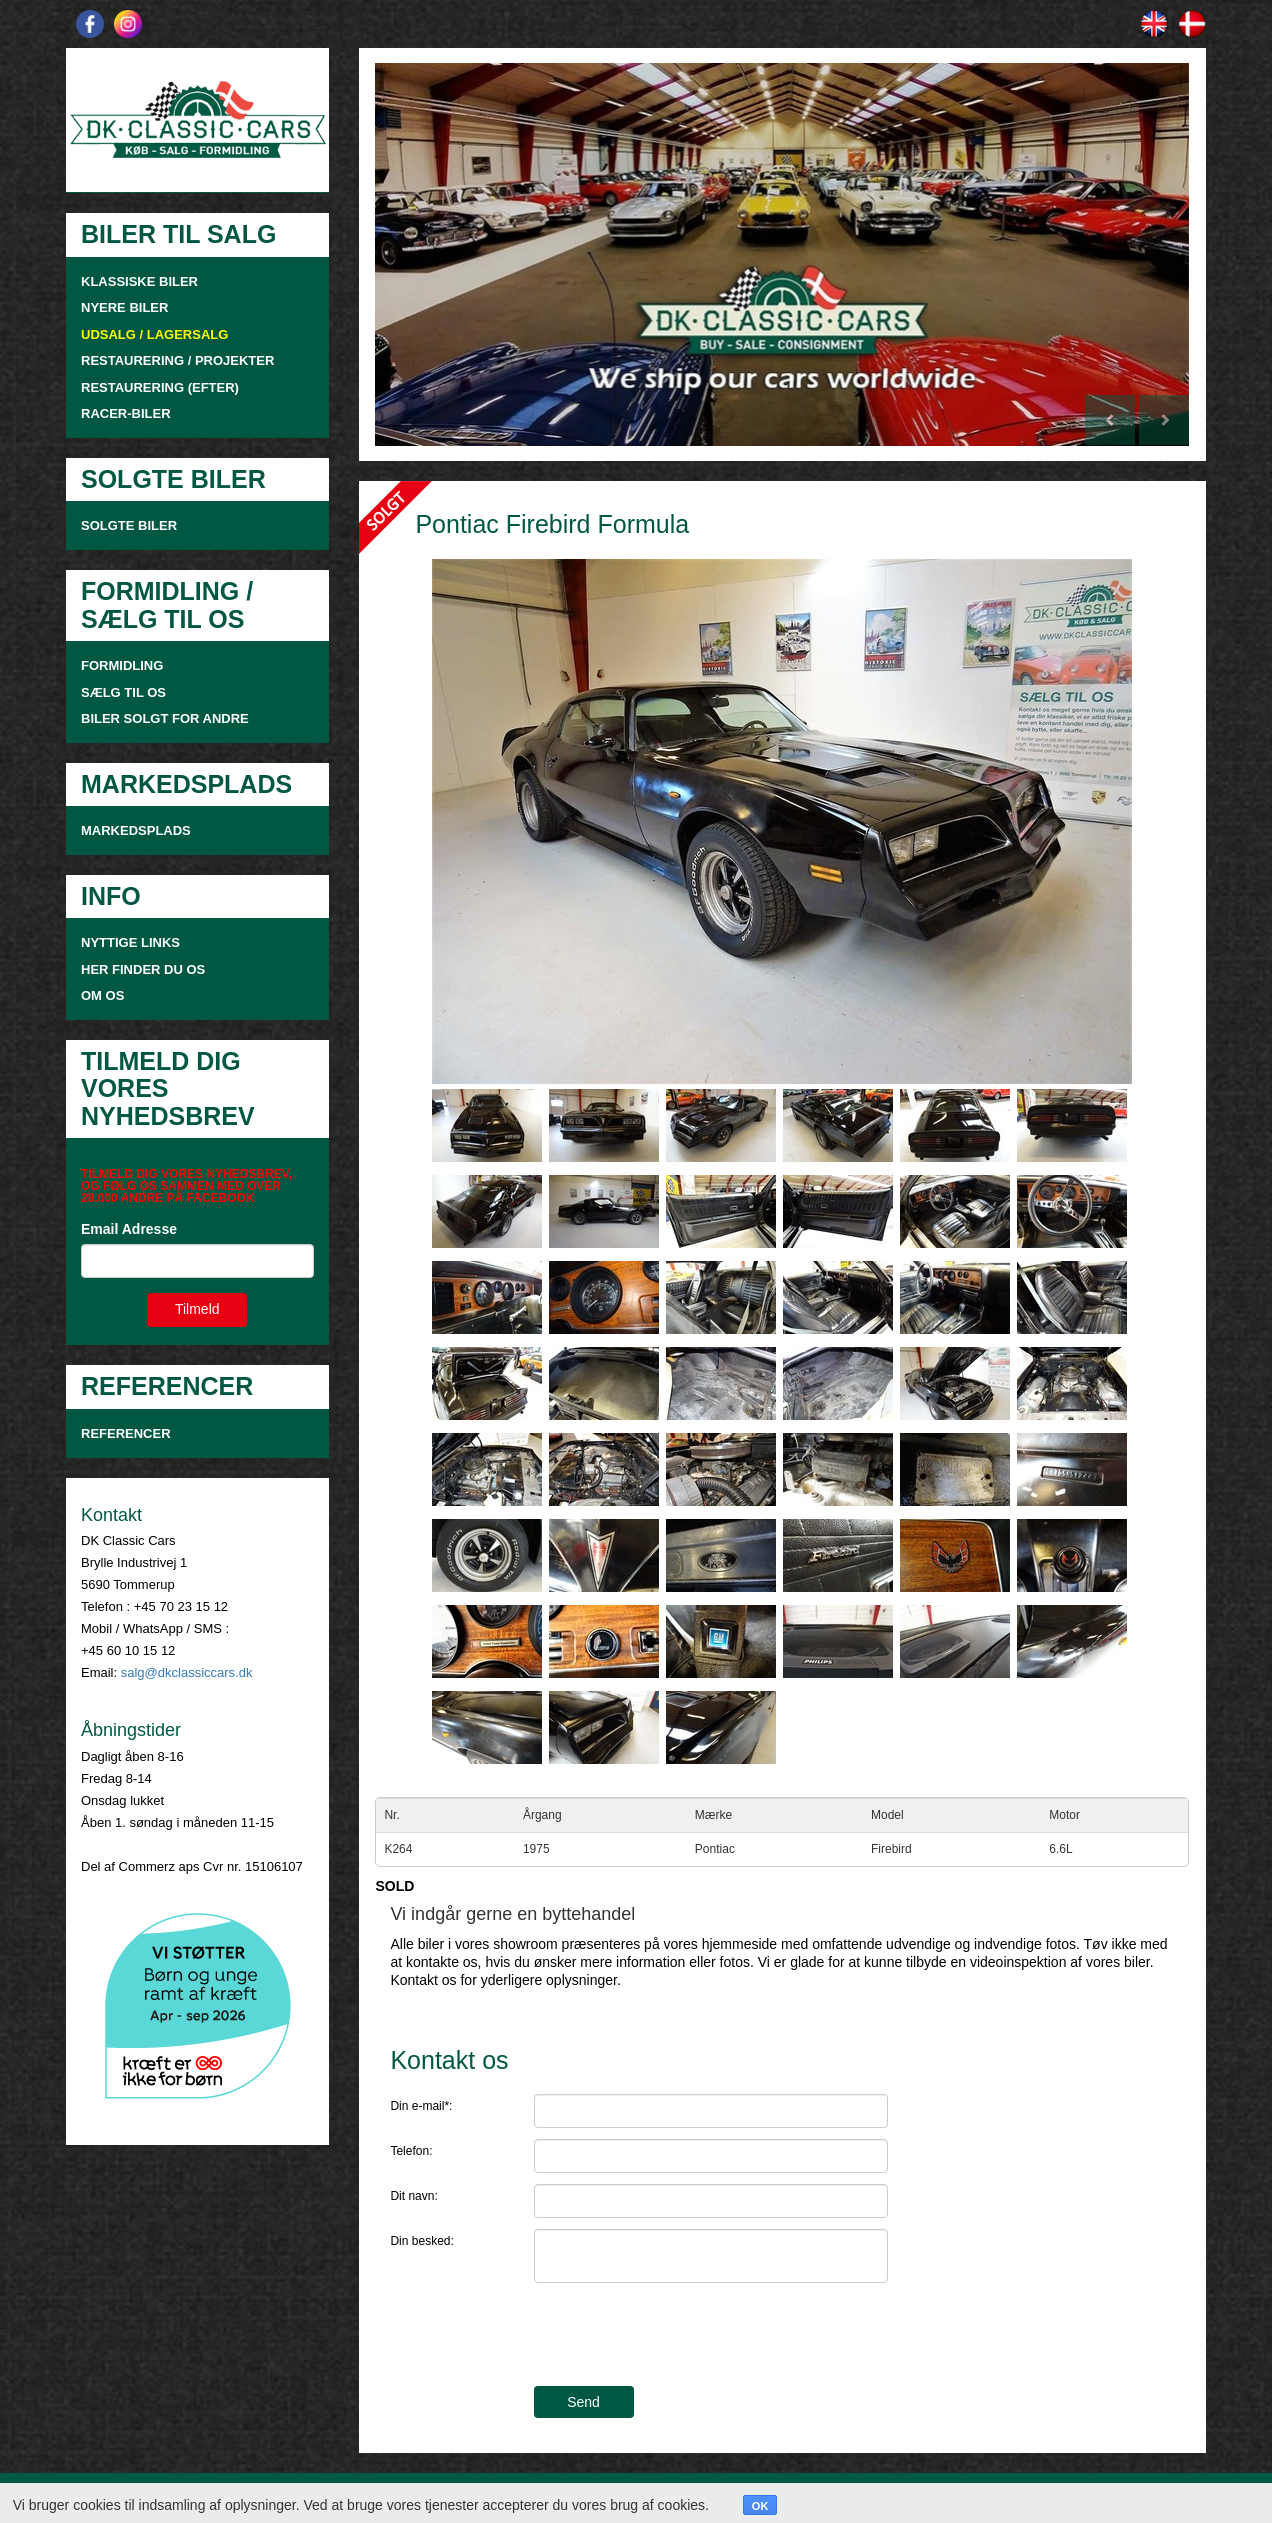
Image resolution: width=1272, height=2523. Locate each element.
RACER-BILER (126, 413)
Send (583, 2402)
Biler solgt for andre (165, 718)
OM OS (104, 995)
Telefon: (411, 2151)
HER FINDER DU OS (143, 969)
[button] (436, 254)
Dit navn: (413, 2196)
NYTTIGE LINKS (130, 942)
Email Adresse (129, 1229)
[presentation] (686, 2337)
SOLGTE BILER (129, 525)
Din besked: (421, 2241)
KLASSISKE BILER (139, 281)
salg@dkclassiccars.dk (187, 1672)
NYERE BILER (124, 307)
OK (760, 2506)
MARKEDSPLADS (136, 830)
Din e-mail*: (421, 2106)
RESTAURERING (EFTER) (160, 387)
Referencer (126, 1433)
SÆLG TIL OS (123, 692)
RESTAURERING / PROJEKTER (177, 360)
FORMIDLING (122, 665)
